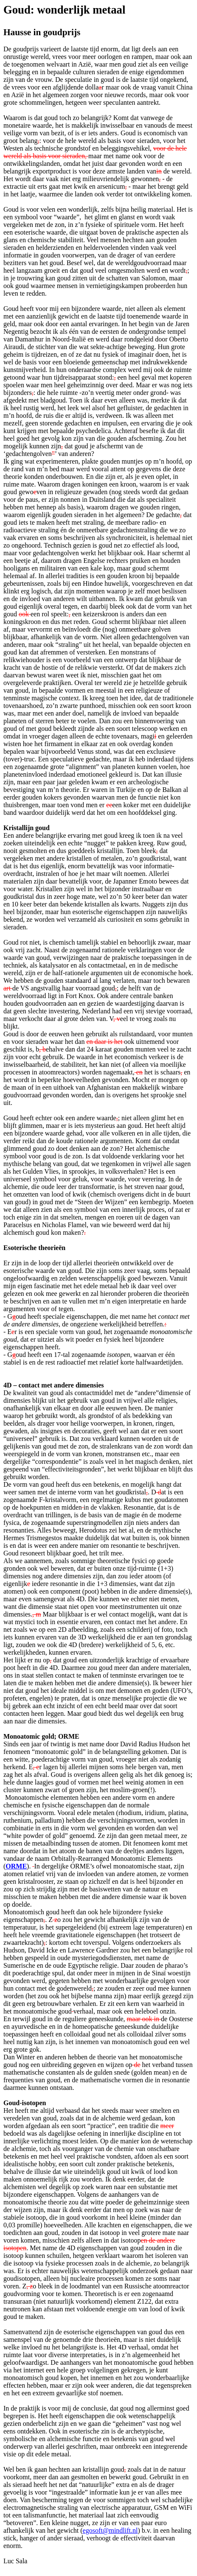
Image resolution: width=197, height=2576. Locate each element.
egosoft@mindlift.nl (110, 2530)
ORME (16, 1866)
